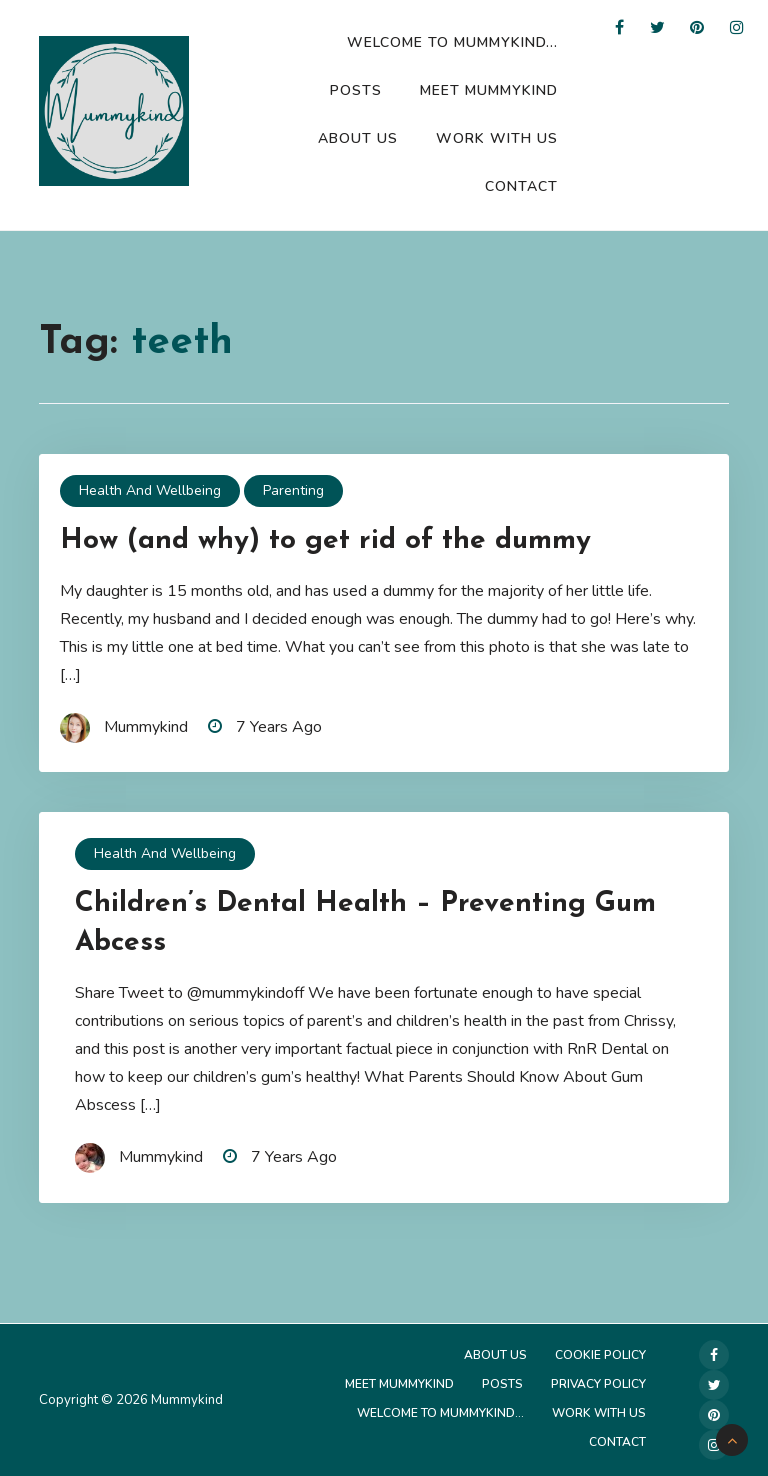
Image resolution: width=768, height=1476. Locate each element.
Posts (356, 90)
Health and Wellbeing (150, 490)
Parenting (293, 490)
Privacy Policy (598, 1384)
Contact (521, 186)
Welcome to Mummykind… (452, 42)
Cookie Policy (600, 1355)
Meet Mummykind (489, 90)
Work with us (497, 138)
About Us (358, 138)
